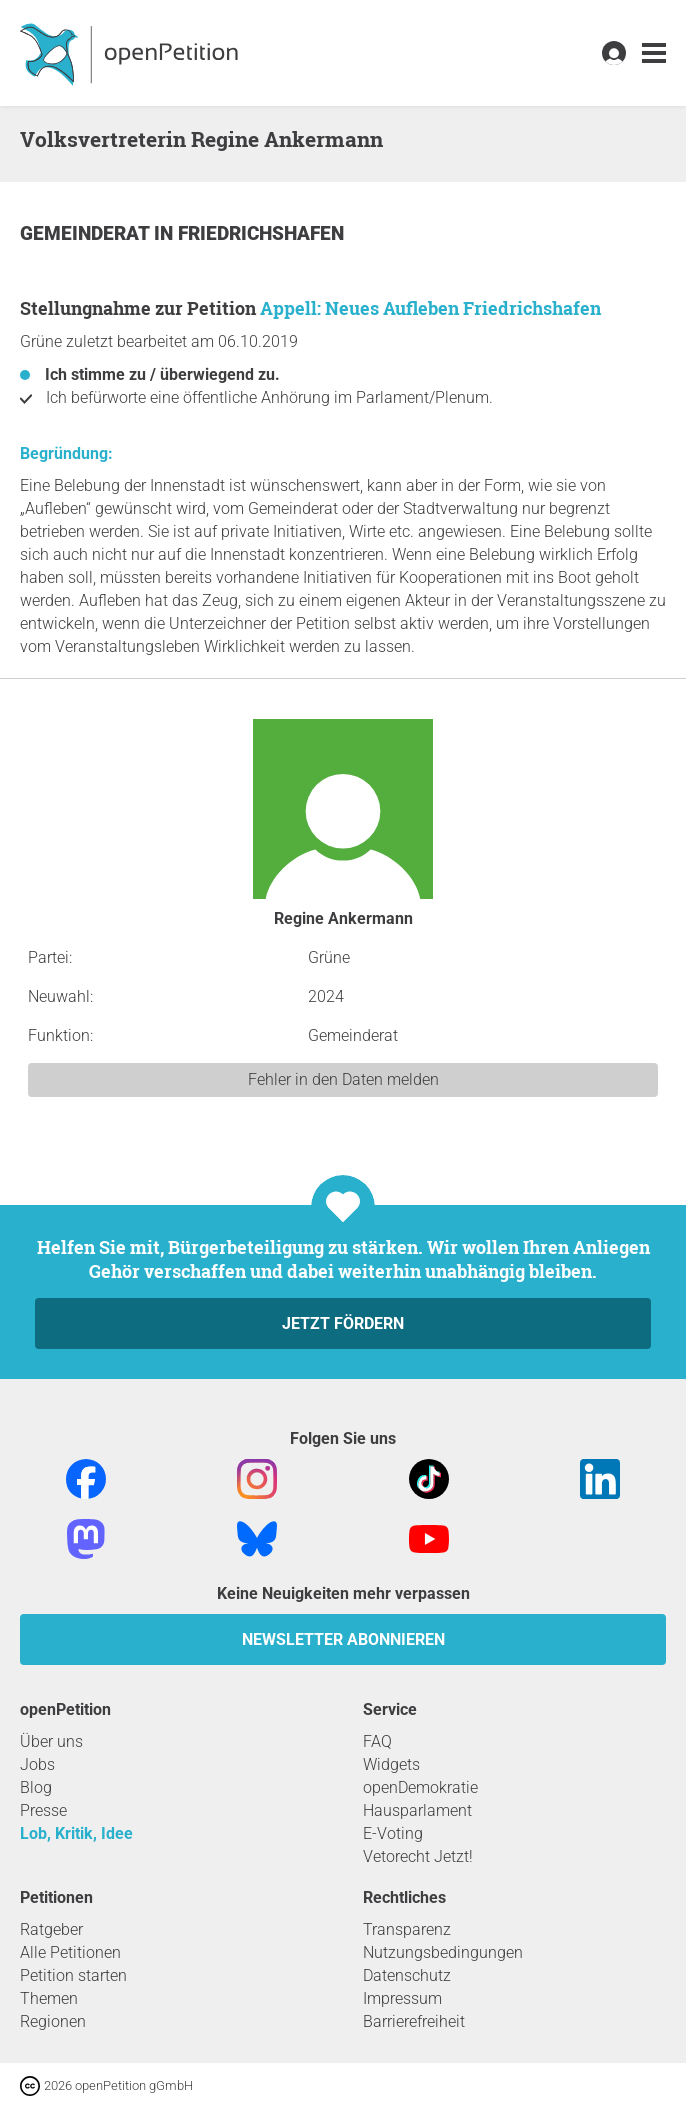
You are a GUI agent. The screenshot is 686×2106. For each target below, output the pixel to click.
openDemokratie (420, 1787)
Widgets (391, 1764)
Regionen (53, 2021)
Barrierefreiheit (414, 2021)
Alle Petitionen (70, 1952)
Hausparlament (417, 1810)
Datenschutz (407, 1975)
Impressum (402, 1998)
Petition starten (73, 1975)
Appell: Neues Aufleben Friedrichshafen (430, 308)
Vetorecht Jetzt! (418, 1856)
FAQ (377, 1741)
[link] (654, 53)
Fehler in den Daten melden (343, 1079)
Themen (49, 1998)
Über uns (51, 1741)
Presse (43, 1810)
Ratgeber (51, 1929)
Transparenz (407, 1929)
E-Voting (393, 1833)
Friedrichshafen (261, 233)
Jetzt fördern (343, 1323)
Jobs (37, 1764)
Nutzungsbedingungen (443, 1952)
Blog (36, 1787)
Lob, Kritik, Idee (76, 1833)
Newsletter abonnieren (343, 1639)
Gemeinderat (87, 233)
